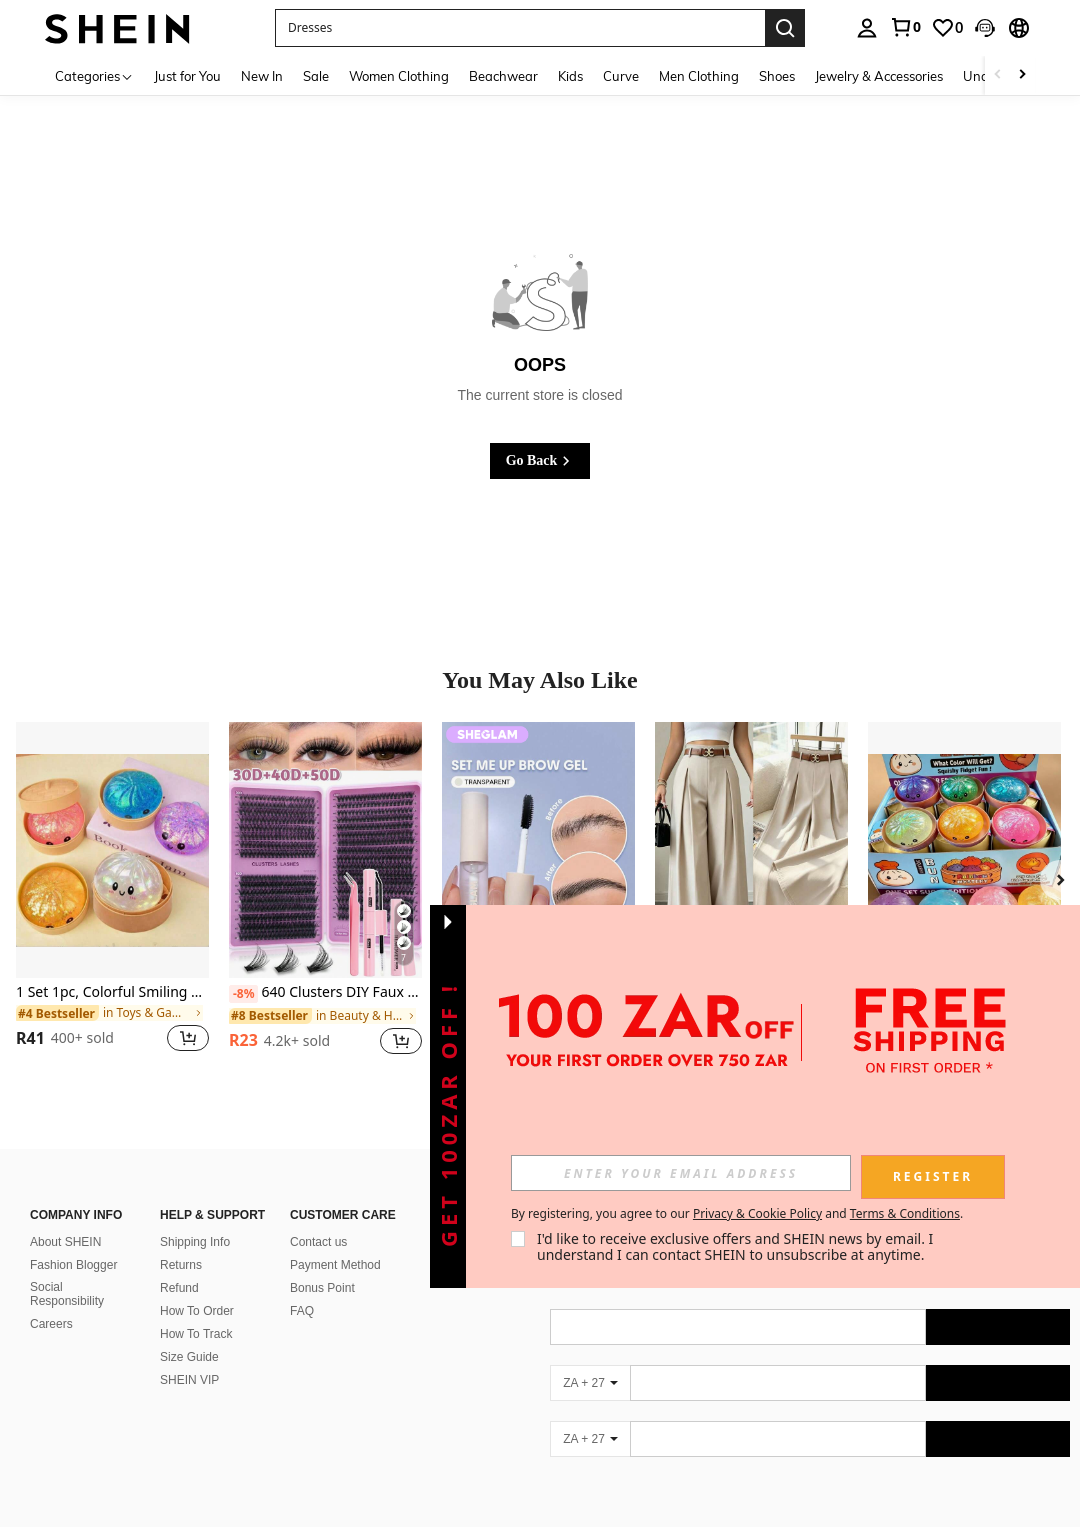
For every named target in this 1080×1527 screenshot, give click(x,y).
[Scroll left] (998, 75)
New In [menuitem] (262, 76)
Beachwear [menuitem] (503, 76)
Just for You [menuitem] (187, 76)
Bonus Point (322, 1288)
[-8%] (243, 994)
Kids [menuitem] (570, 76)
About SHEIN (65, 1242)
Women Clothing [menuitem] (399, 76)
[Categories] (94, 75)
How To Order (197, 1311)
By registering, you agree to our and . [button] (737, 1214)
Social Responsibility (67, 1294)
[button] (985, 28)
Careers (51, 1324)
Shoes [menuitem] (777, 76)
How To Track (196, 1334)
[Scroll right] (1022, 75)
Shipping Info (195, 1242)
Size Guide (189, 1357)
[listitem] (112, 899)
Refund (179, 1288)
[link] (905, 27)
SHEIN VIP (189, 1380)
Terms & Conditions (905, 1213)
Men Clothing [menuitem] (699, 76)
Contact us (318, 1242)
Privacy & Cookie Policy (757, 1213)
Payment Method (335, 1265)
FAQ (302, 1311)
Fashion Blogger (73, 1265)
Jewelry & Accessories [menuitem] (879, 76)
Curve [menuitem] (621, 76)
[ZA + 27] (590, 1383)
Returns (181, 1265)
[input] (681, 1173)
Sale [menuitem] (316, 76)
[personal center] (867, 28)
